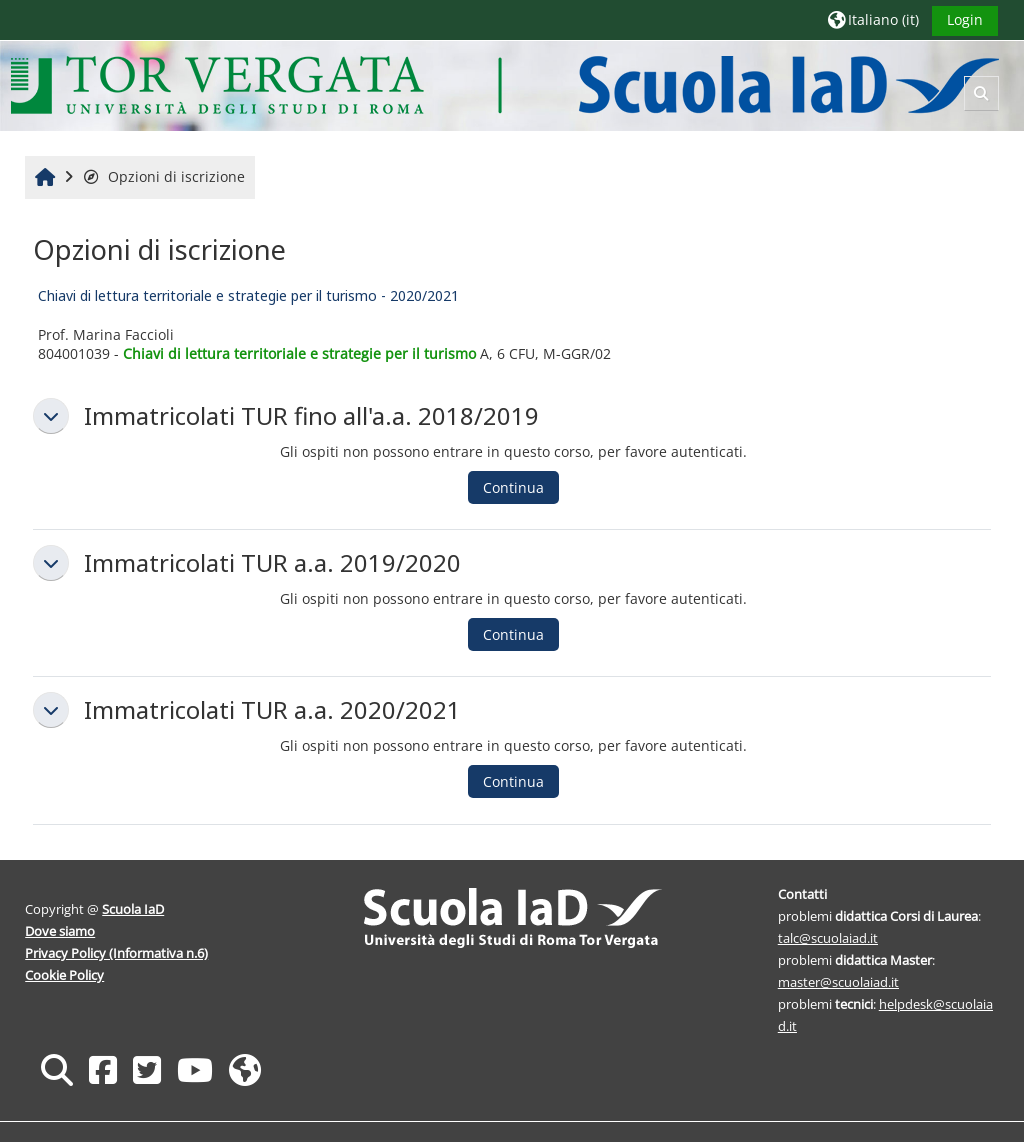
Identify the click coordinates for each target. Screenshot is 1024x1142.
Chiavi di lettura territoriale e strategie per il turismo (299, 353)
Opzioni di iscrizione (163, 176)
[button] (873, 19)
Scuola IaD (133, 909)
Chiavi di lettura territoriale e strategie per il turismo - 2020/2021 (248, 295)
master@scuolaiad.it (838, 982)
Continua (513, 487)
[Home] (504, 84)
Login (965, 19)
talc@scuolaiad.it (828, 938)
